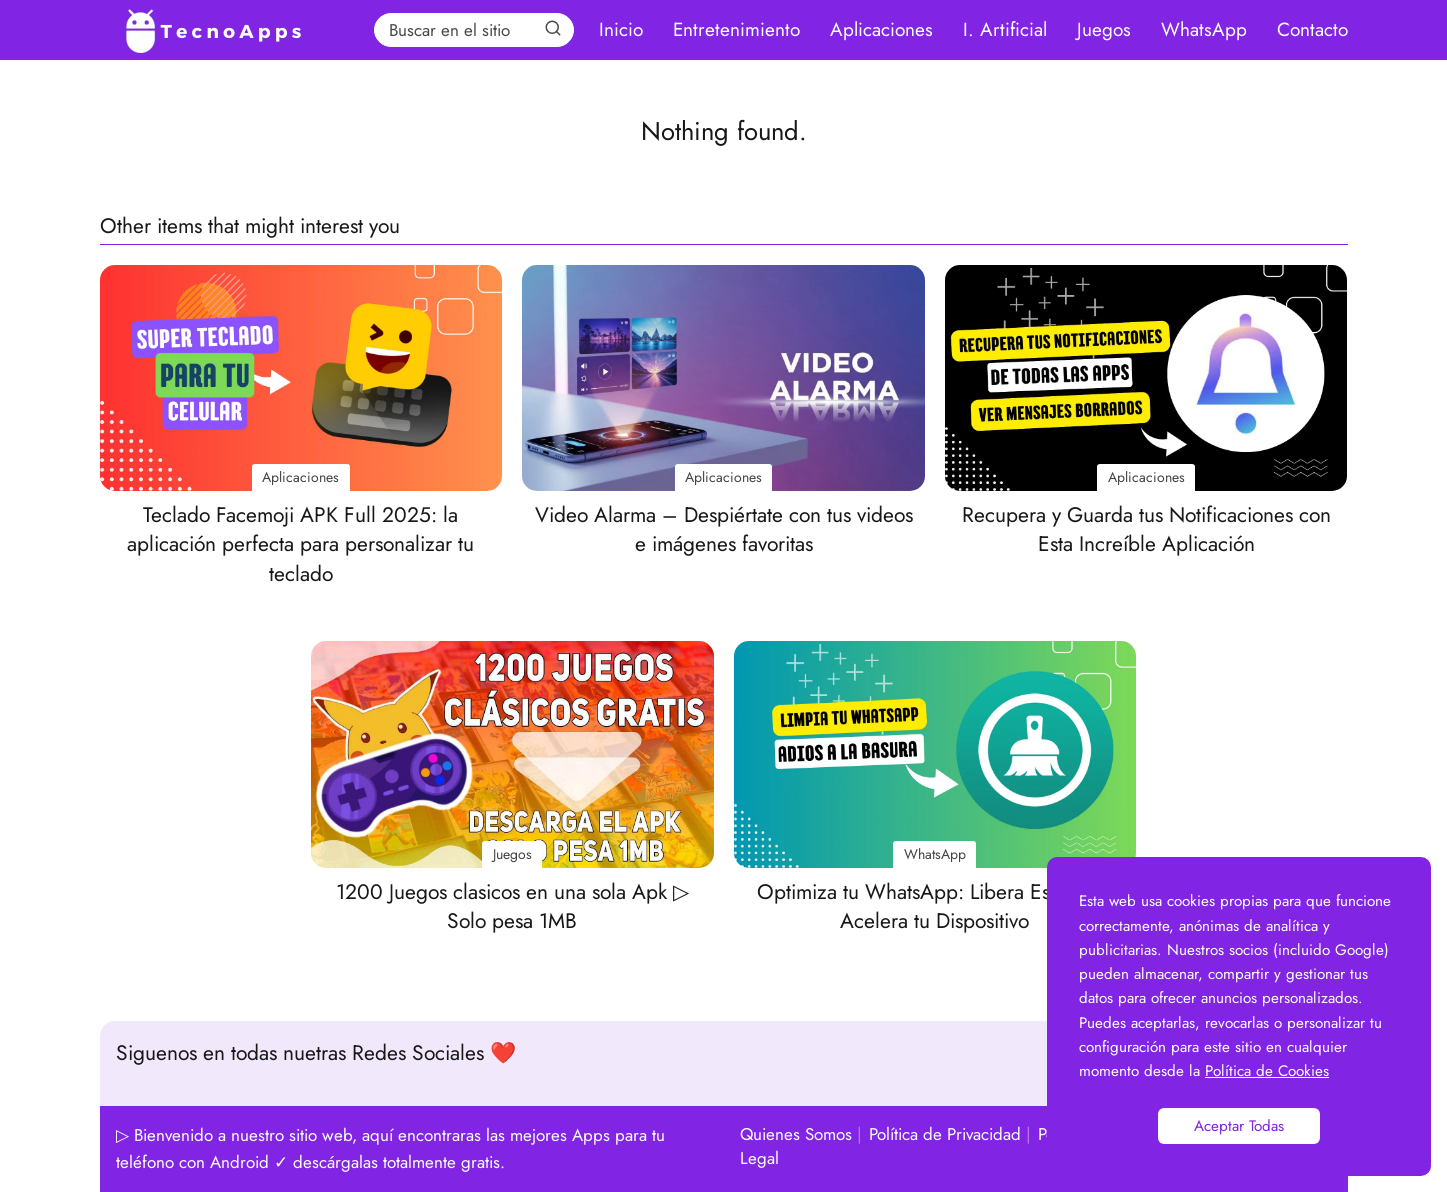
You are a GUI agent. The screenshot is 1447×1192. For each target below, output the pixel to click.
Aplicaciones (881, 29)
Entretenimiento (736, 29)
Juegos (1104, 29)
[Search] (553, 29)
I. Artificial (1005, 29)
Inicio (621, 29)
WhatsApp (1204, 29)
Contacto (1312, 29)
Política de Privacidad (945, 1134)
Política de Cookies (1267, 1071)
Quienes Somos (796, 1134)
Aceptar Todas (1239, 1126)
